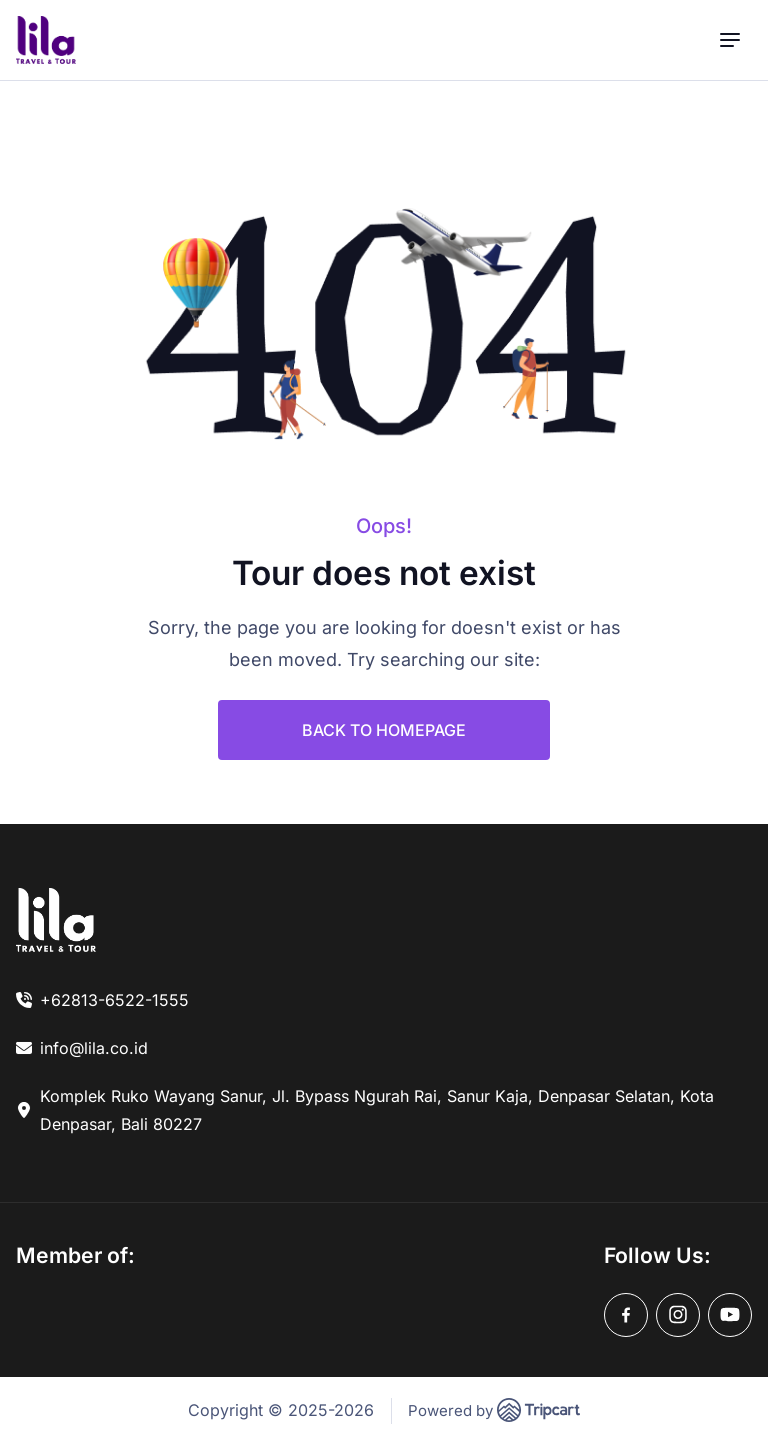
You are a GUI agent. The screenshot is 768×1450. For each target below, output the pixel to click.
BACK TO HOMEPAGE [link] (384, 730)
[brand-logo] (46, 40)
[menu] (730, 40)
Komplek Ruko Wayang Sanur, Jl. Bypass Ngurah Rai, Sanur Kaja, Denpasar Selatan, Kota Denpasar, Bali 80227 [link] (377, 1110)
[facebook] (626, 1315)
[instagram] (678, 1315)
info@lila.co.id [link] (94, 1048)
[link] (56, 920)
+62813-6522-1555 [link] (114, 1000)
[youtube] (730, 1315)
